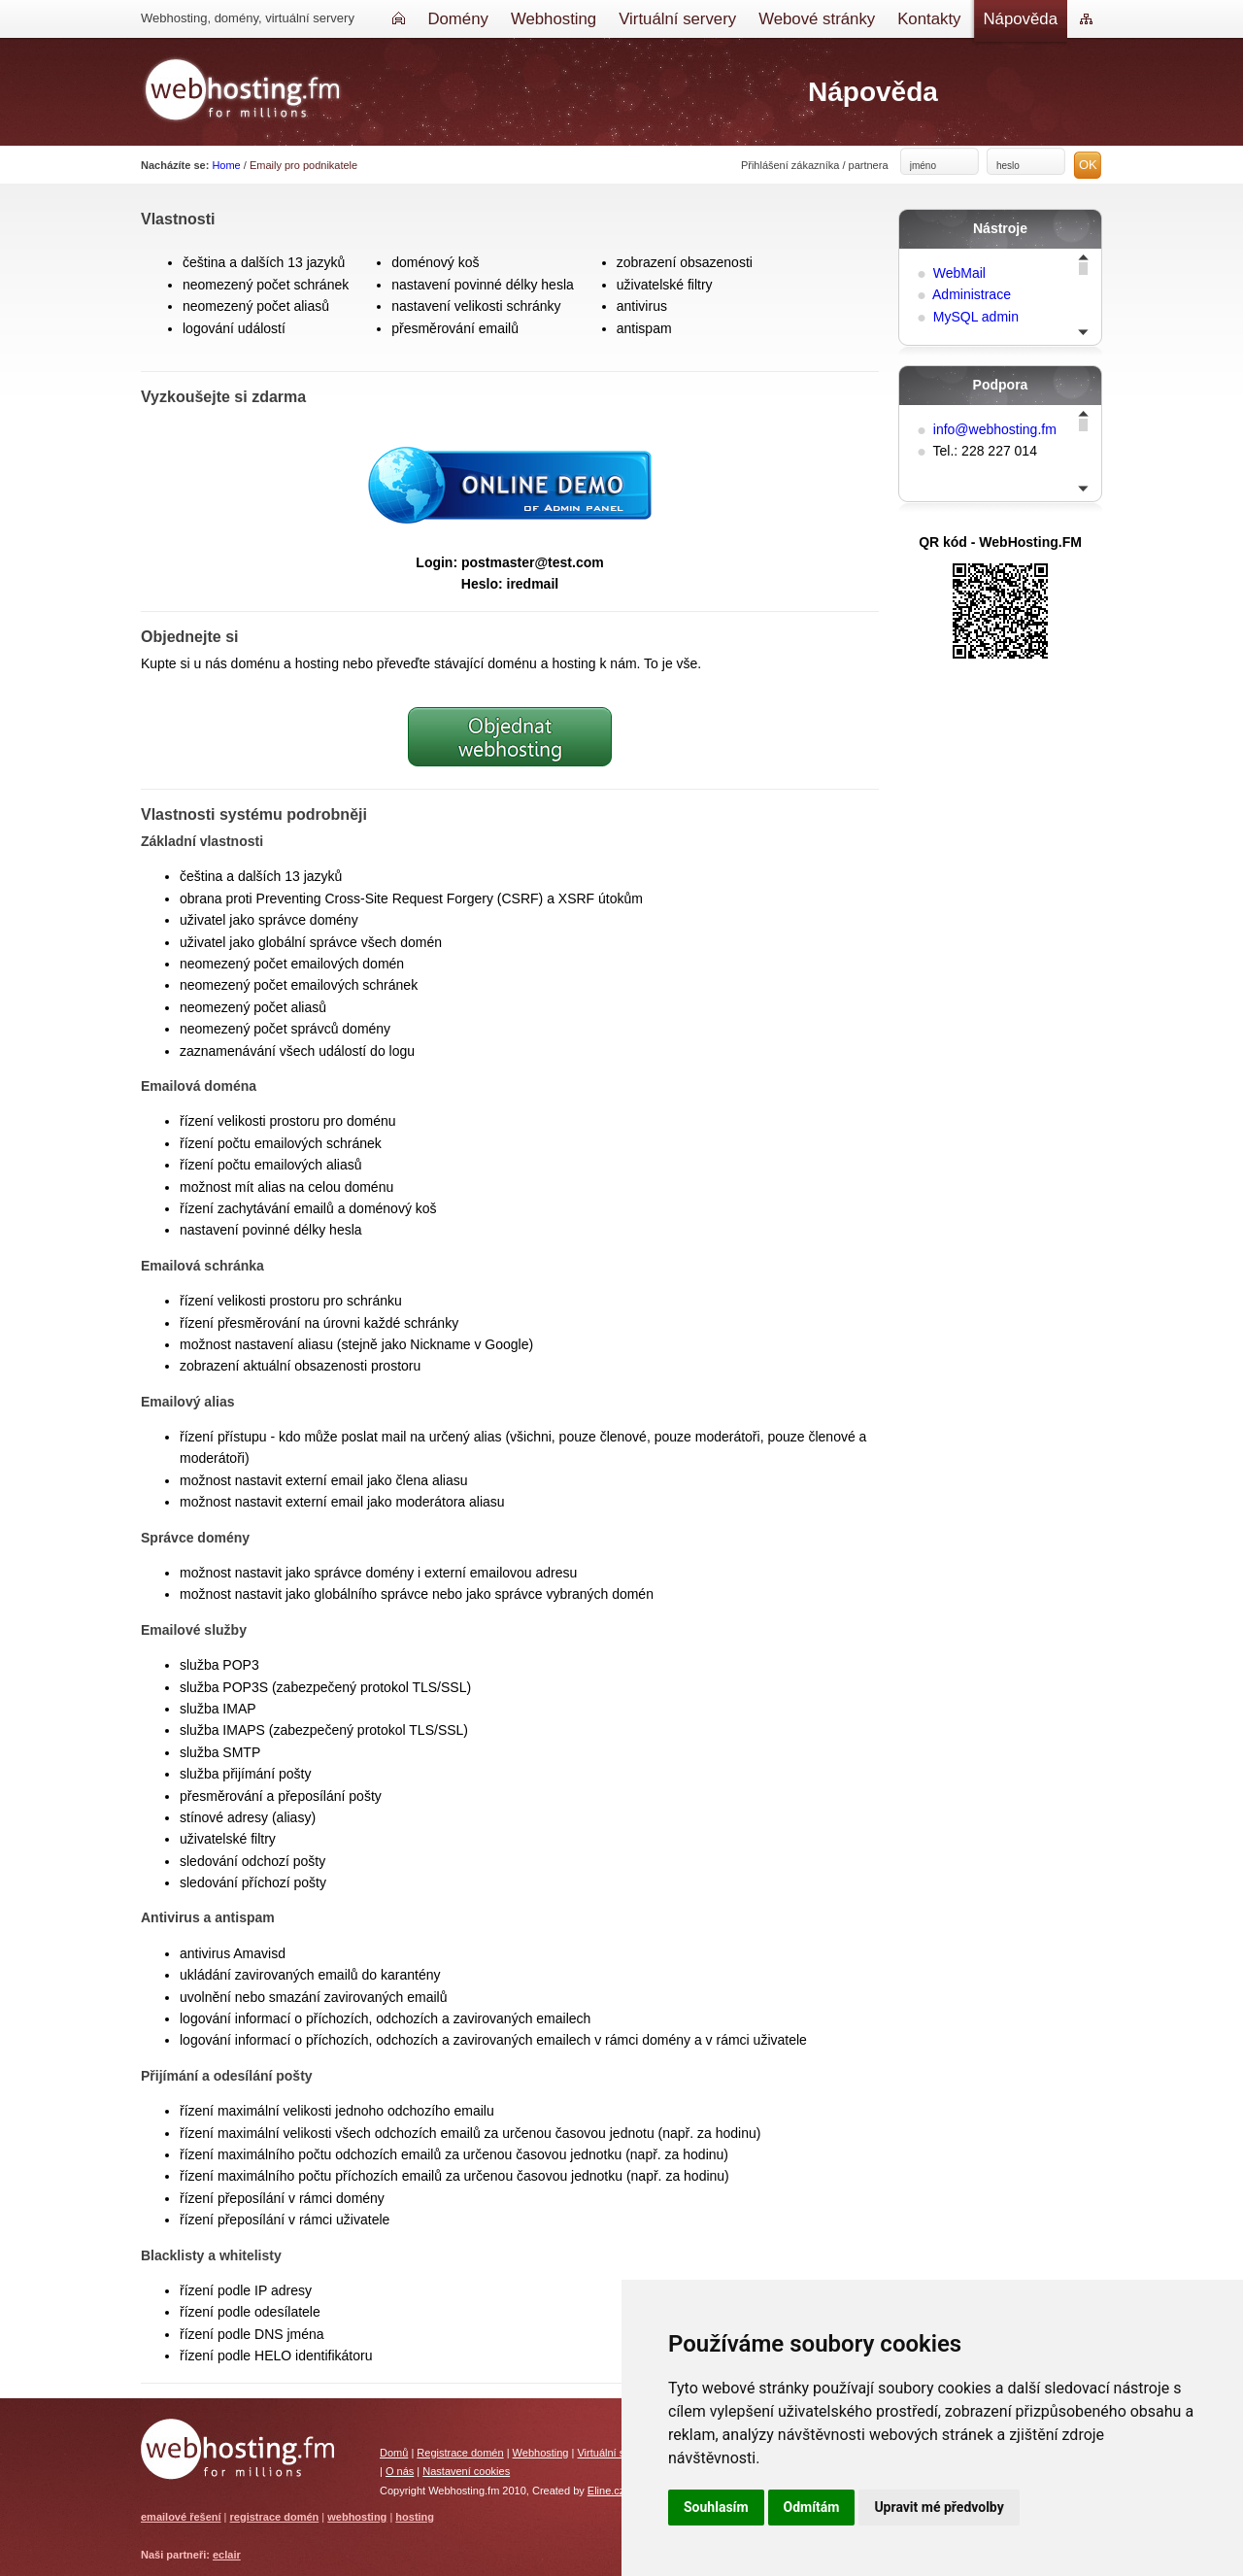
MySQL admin (976, 316)
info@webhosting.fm (995, 429)
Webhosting (541, 2452)
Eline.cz (606, 2490)
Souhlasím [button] (716, 2507)
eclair (227, 2554)
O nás (400, 2471)
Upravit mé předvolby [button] (938, 2507)
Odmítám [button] (812, 2507)
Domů (394, 2452)
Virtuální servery (615, 2452)
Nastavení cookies (466, 2471)
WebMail (959, 273)
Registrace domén (460, 2452)
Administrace (971, 294)
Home (226, 165)
